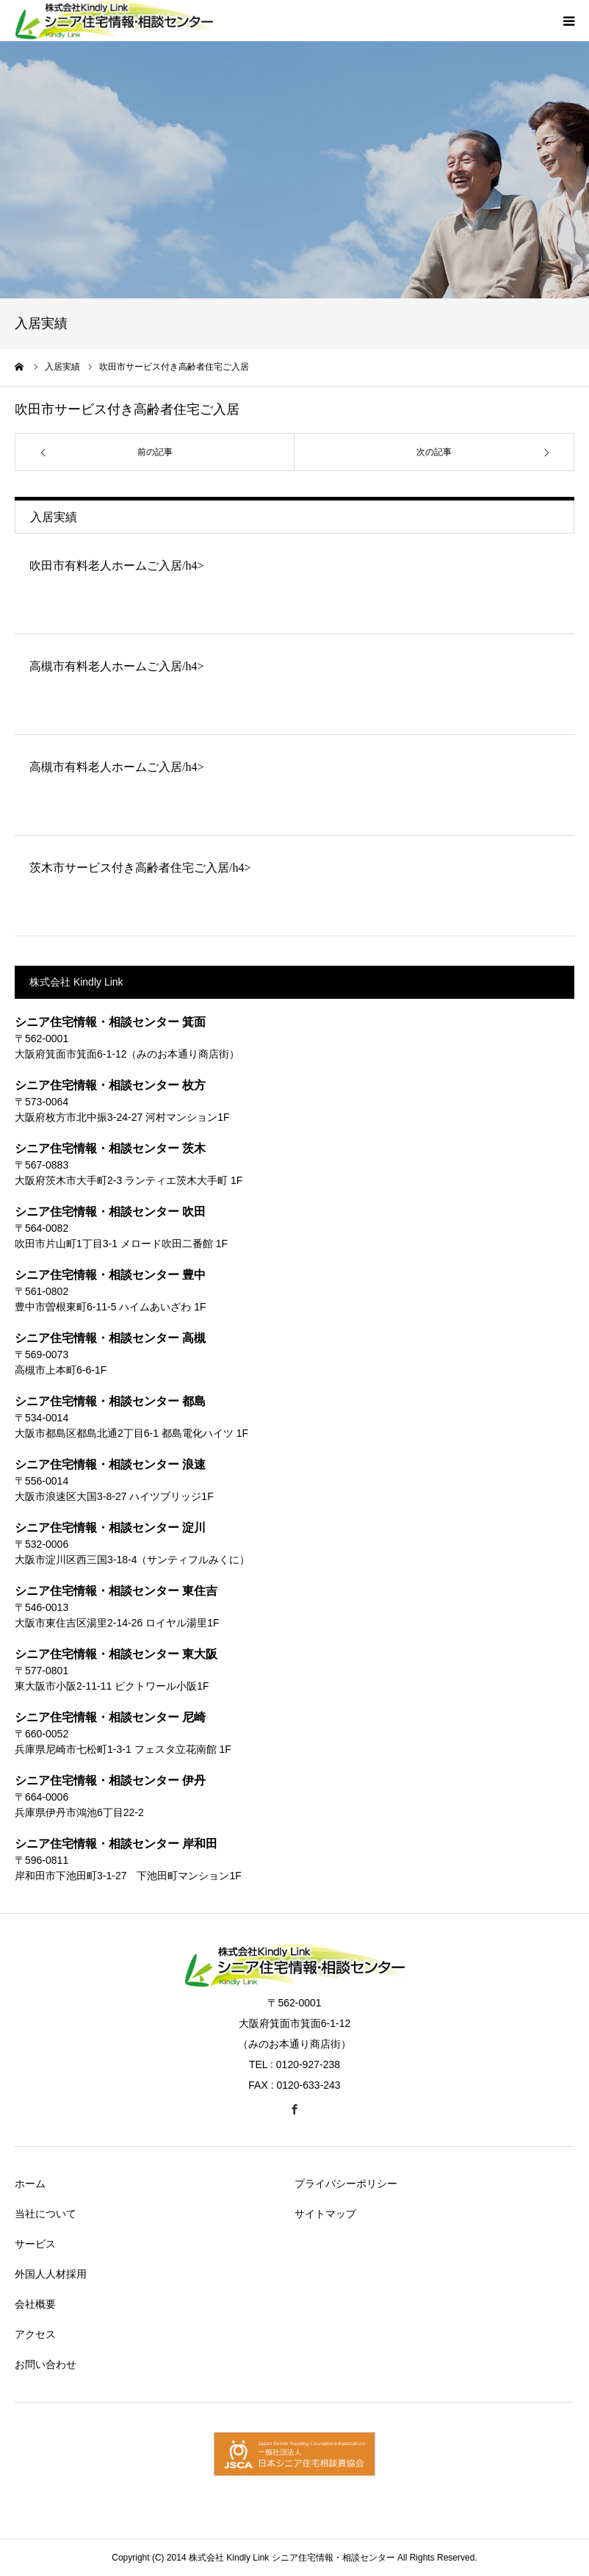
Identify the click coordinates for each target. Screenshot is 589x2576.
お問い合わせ (45, 2364)
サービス (35, 2244)
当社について (45, 2214)
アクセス (35, 2334)
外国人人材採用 (51, 2274)
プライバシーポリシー (345, 2183)
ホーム (30, 2183)
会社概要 (35, 2304)
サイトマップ (325, 2214)
